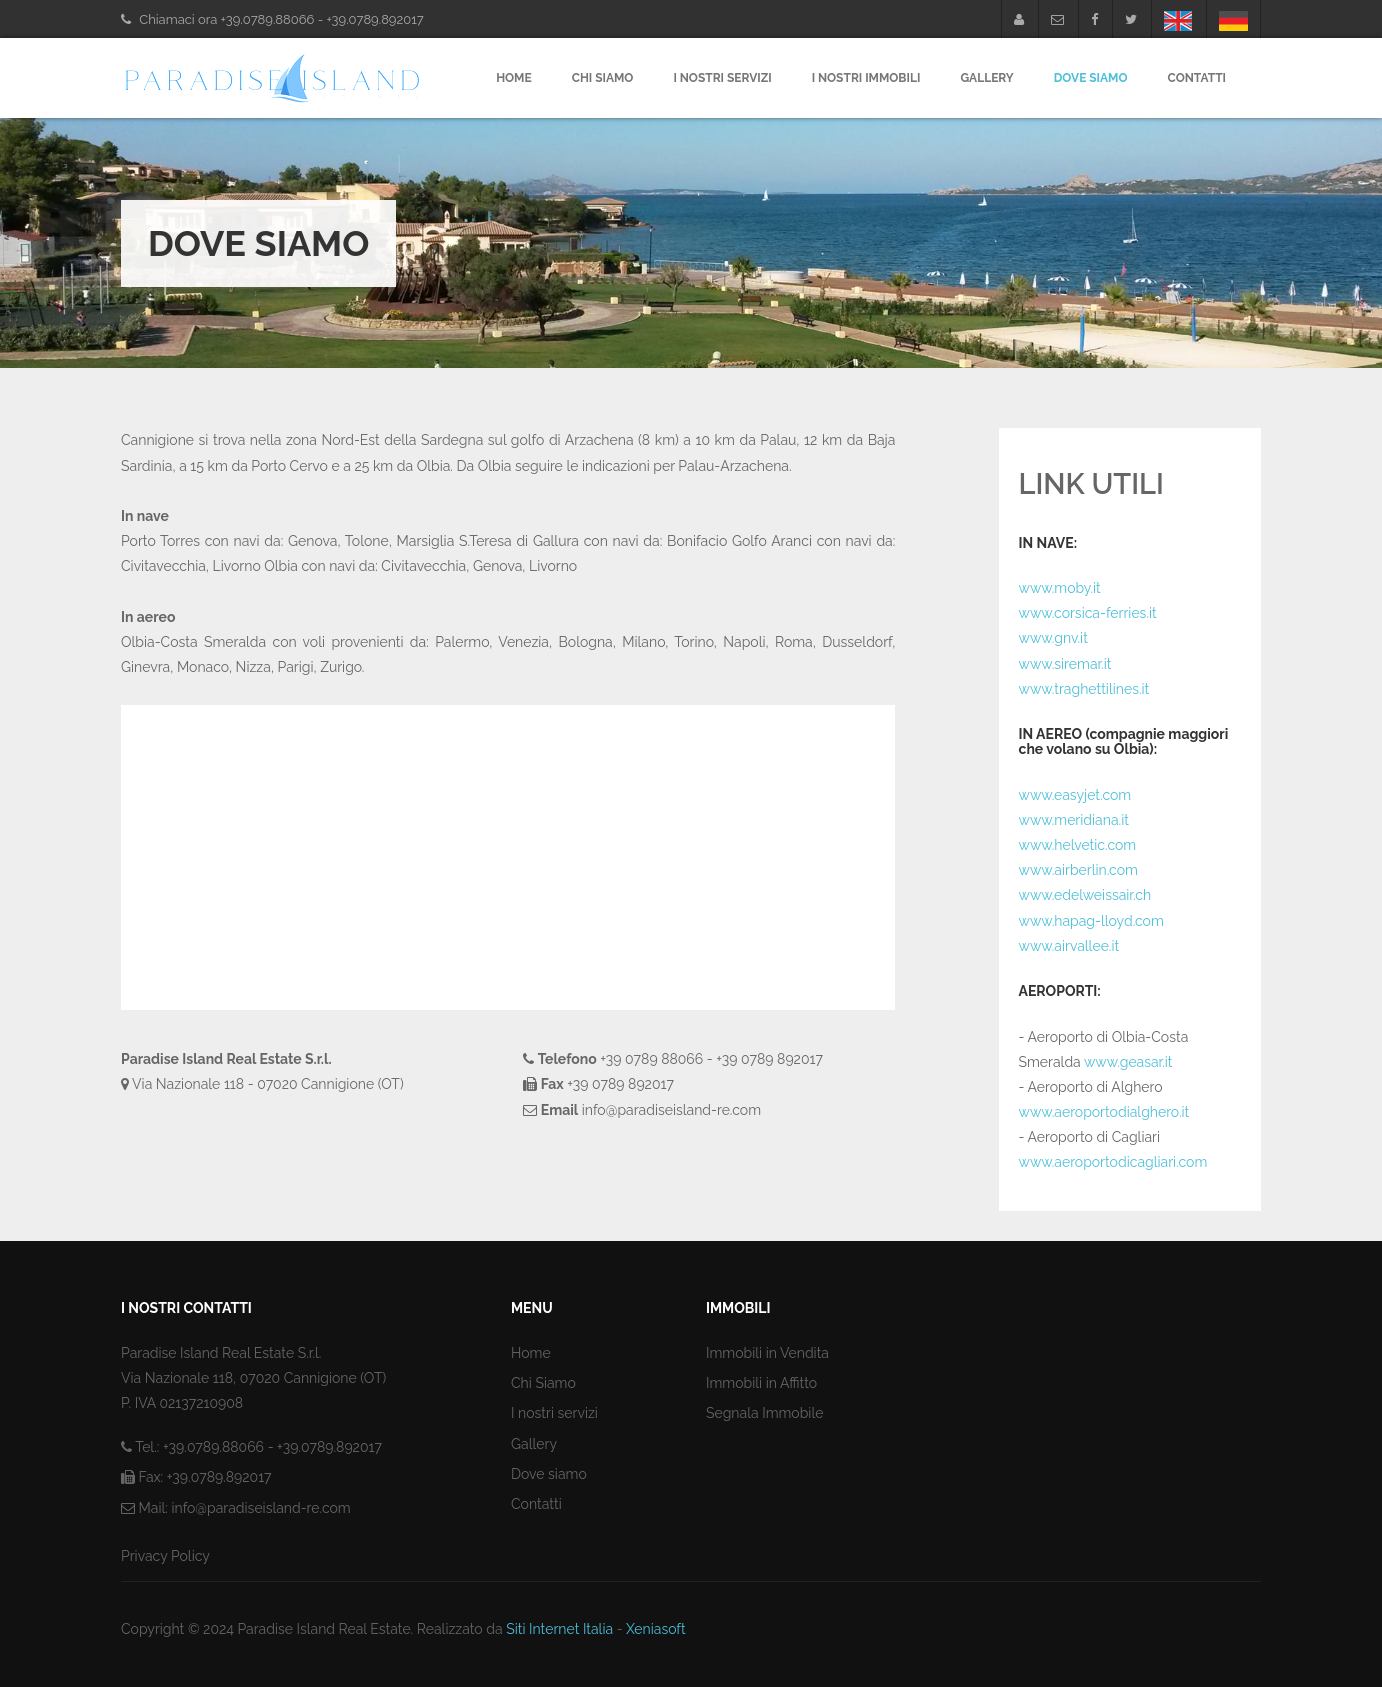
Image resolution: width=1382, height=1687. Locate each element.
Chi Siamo (603, 78)
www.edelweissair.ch (1085, 895)
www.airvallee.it (1069, 946)
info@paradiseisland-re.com (260, 1508)
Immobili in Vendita (767, 1353)
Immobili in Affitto (761, 1383)
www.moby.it (1060, 588)
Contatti (1197, 78)
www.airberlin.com (1078, 870)
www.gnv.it (1053, 638)
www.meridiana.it (1074, 820)
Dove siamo (549, 1474)
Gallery (986, 78)
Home (514, 78)
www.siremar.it (1065, 664)
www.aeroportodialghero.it (1104, 1112)
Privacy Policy (165, 1556)
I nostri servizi (722, 78)
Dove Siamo (1091, 78)
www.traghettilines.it (1084, 689)
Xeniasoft (656, 1629)
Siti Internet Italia (559, 1629)
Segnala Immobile (764, 1413)
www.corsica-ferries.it (1088, 613)
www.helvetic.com (1078, 845)
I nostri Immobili (866, 78)
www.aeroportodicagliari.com (1113, 1162)
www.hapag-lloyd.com (1091, 921)
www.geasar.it (1128, 1062)
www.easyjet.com (1075, 795)
